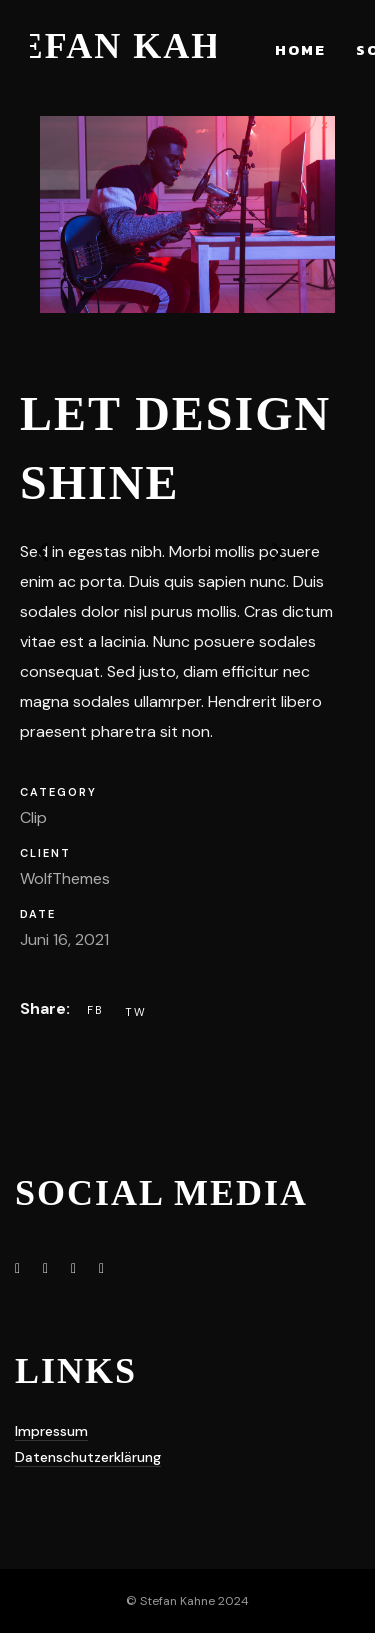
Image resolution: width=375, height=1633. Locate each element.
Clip (33, 817)
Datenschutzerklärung (88, 1457)
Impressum (51, 1431)
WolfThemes (65, 878)
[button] (70, 559)
